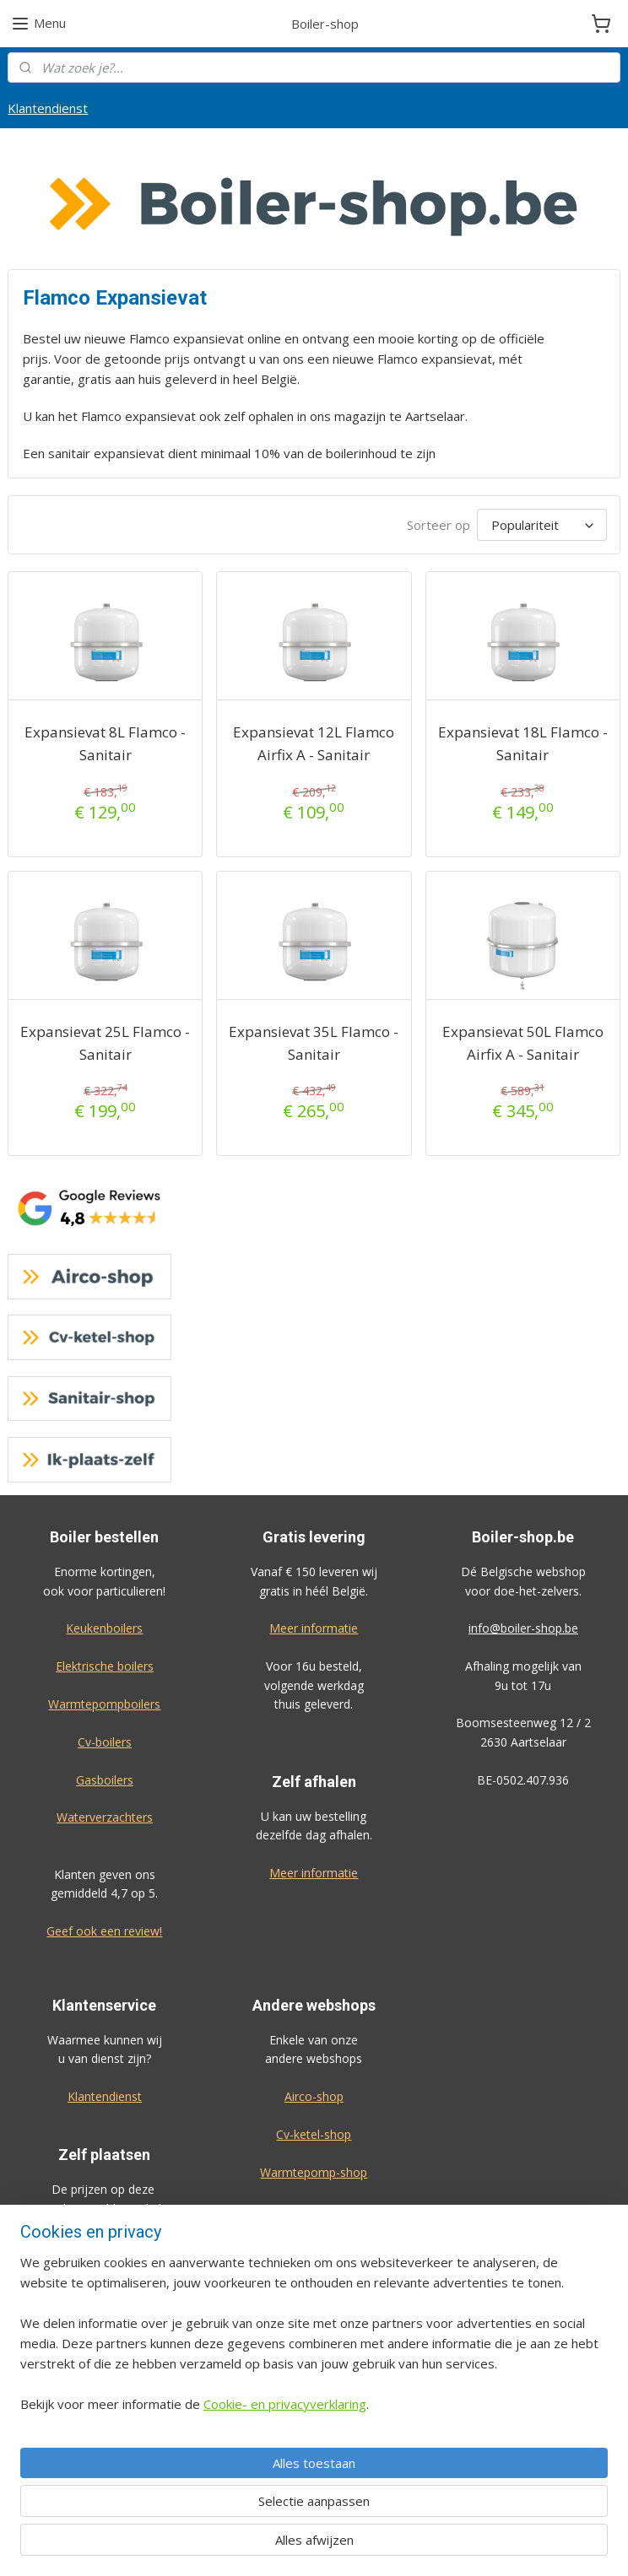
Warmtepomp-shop (313, 2172)
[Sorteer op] (542, 525)
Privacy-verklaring (313, 2454)
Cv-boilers (105, 1742)
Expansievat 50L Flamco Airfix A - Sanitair (523, 1043)
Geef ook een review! (104, 1931)
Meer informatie (313, 1628)
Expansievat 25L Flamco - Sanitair (105, 1043)
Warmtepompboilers (104, 1704)
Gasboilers (104, 1780)
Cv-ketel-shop (313, 2134)
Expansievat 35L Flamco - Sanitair (313, 1043)
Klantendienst (48, 108)
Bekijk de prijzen (104, 2414)
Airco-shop (314, 2096)
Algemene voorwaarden (313, 2416)
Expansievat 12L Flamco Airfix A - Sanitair (313, 743)
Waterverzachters (105, 1817)
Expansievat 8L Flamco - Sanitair (105, 743)
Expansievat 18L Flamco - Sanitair (523, 743)
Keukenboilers (104, 1628)
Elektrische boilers (105, 1666)
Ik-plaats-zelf (314, 2247)
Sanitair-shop (313, 2209)
